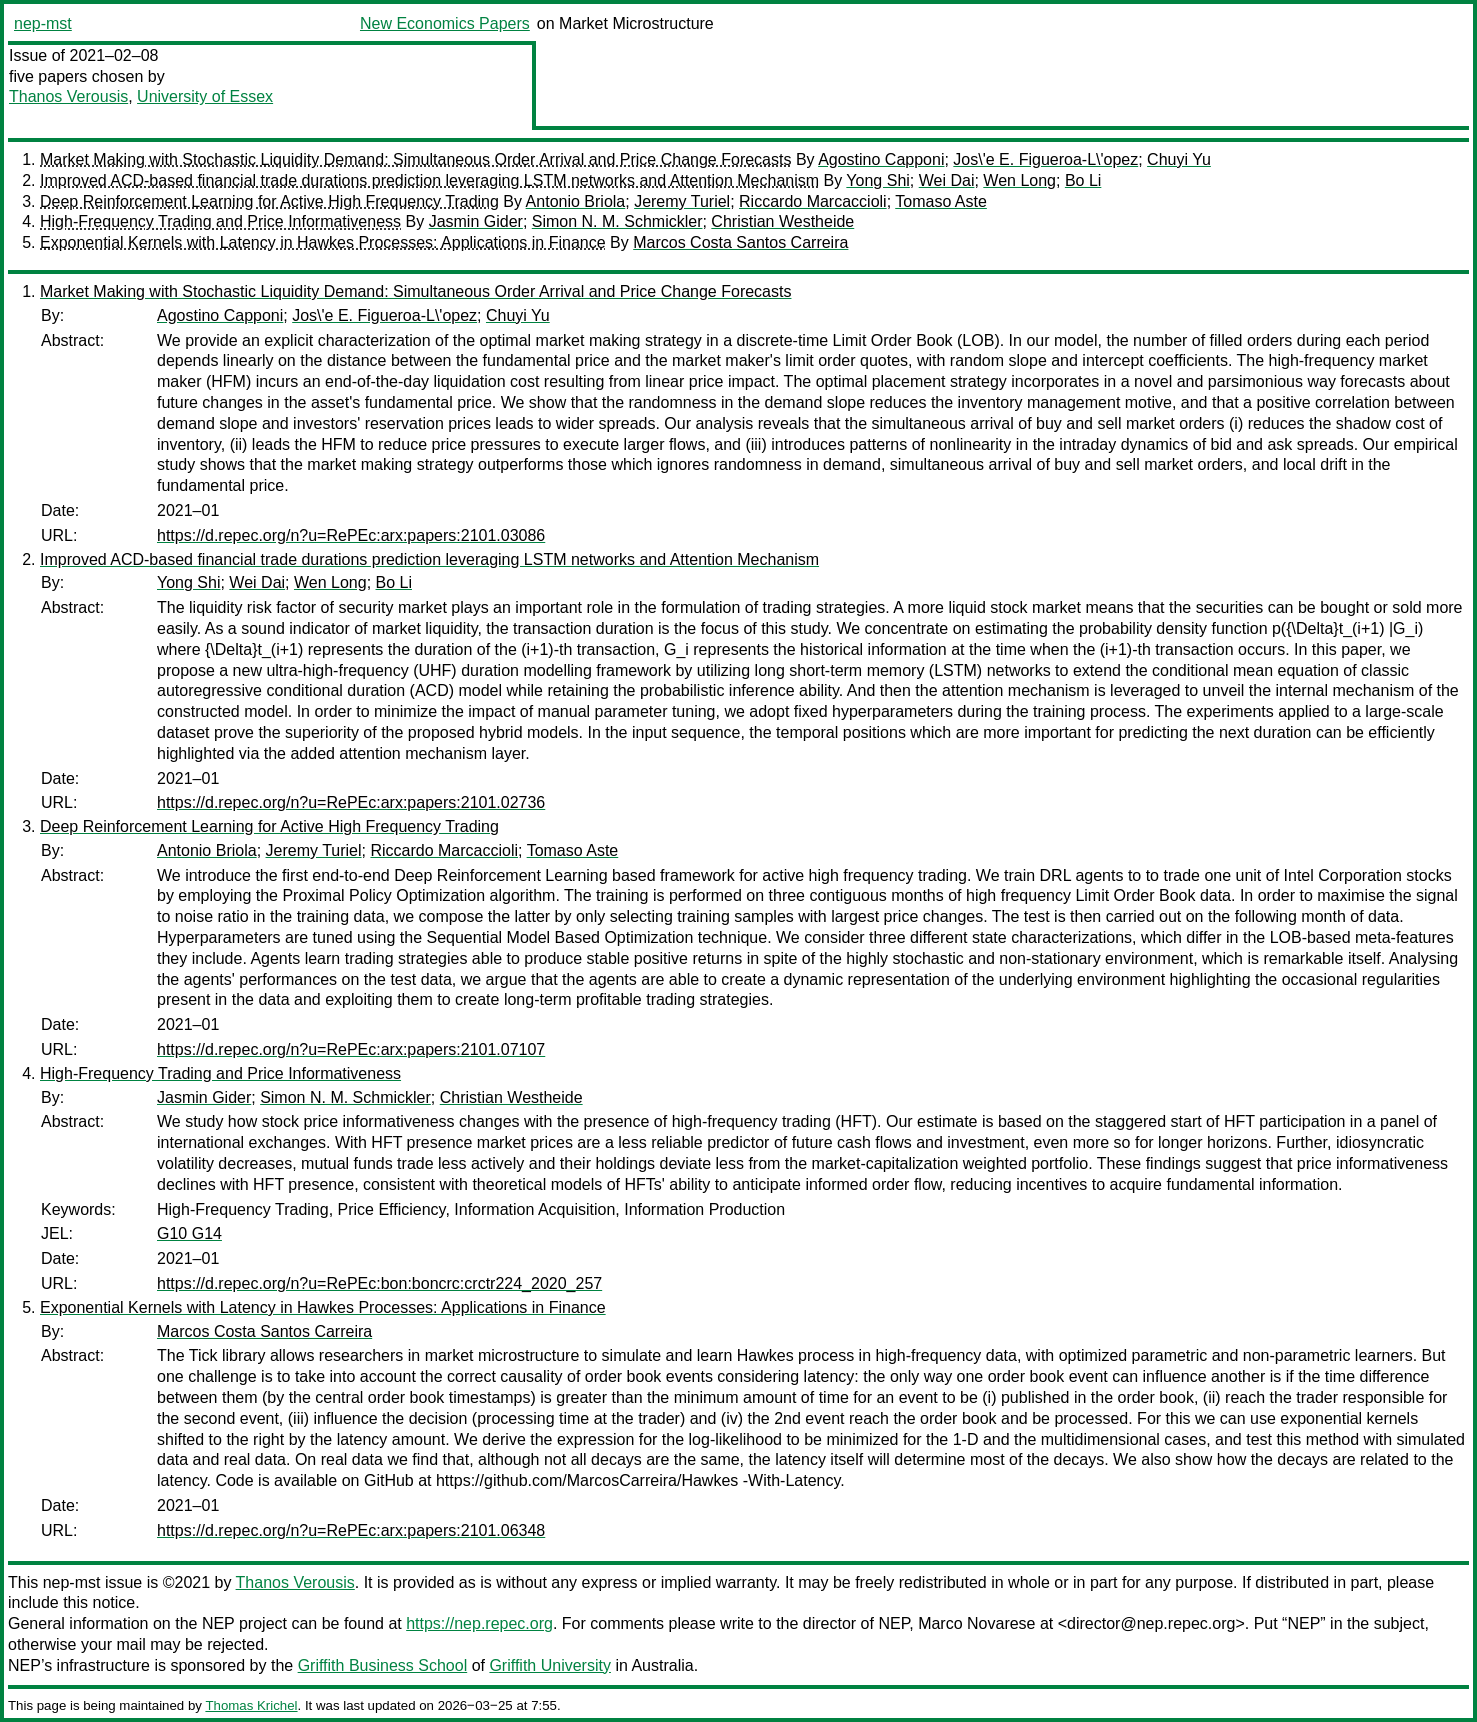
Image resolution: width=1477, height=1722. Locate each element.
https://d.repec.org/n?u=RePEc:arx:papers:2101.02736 (351, 802)
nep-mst (43, 23)
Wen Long (1019, 180)
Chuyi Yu (1179, 159)
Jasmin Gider (476, 221)
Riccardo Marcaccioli (813, 201)
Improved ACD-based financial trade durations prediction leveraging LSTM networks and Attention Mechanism (429, 180)
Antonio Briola (576, 201)
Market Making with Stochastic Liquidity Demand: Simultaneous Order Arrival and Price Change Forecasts (415, 159)
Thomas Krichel (251, 1705)
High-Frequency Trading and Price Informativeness (220, 221)
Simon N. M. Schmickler (617, 221)
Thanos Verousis (68, 96)
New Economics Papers (445, 23)
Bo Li (1083, 180)
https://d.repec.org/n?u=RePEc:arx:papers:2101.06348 (351, 1530)
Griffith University (550, 1665)
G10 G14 (189, 1233)
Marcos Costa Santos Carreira (740, 242)
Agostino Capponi (881, 159)
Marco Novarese (976, 1623)
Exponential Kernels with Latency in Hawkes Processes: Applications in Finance (323, 242)
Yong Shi (877, 180)
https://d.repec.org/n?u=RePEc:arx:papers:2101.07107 (351, 1049)
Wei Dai (947, 180)
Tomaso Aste (941, 201)
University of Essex (205, 96)
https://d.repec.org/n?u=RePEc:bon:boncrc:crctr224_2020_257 (379, 1283)
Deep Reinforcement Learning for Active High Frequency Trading (269, 201)
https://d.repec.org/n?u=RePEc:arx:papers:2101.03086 (351, 535)
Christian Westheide (782, 221)
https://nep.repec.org (479, 1623)
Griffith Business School (383, 1665)
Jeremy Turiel (682, 201)
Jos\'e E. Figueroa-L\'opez (1045, 159)
